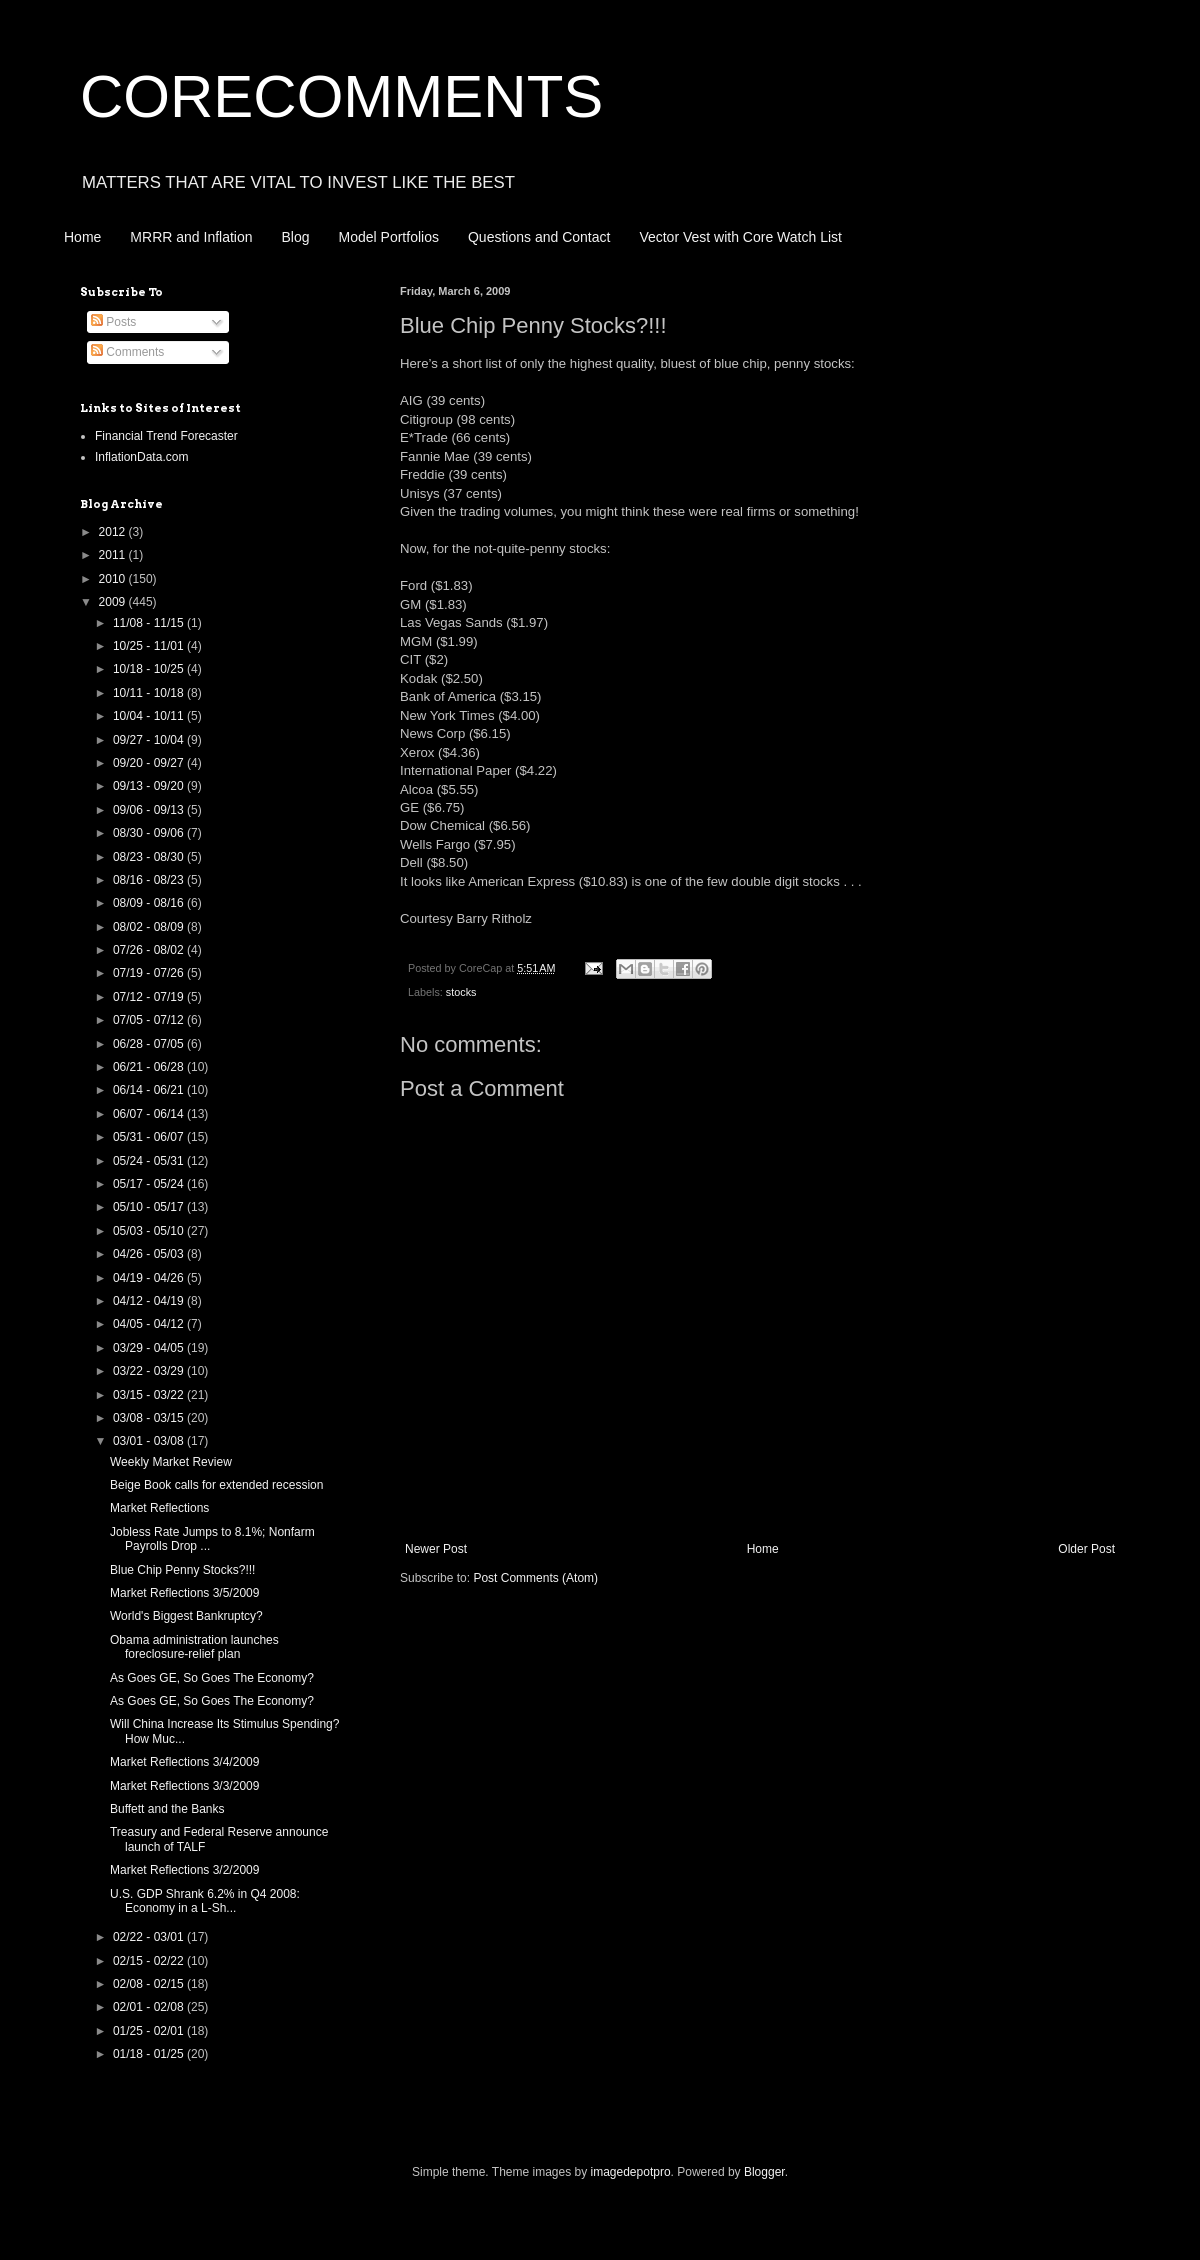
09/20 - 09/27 (150, 763)
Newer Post (436, 1549)
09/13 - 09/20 (150, 786)
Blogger (764, 2172)
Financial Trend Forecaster (166, 436)
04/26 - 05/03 (150, 1254)
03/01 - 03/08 (150, 1441)
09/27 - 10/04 (150, 740)
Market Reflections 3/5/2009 (184, 1593)
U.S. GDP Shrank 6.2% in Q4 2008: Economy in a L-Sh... (205, 1901)
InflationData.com (141, 457)
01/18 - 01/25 (150, 2054)
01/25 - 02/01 (150, 2031)
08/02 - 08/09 (150, 927)
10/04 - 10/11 (150, 716)
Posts (113, 322)
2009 (114, 602)
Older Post (1086, 1549)
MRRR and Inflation (191, 237)
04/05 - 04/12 (150, 1324)
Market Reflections (159, 1508)
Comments (127, 352)
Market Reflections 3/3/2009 (184, 1786)
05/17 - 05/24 (150, 1184)
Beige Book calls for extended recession (216, 1485)
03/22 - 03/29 (150, 1371)
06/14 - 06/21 (150, 1090)
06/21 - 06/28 (150, 1067)
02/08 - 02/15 (150, 1984)
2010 (114, 579)
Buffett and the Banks (167, 1809)
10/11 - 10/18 (150, 693)
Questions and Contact (539, 237)
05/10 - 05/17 (150, 1207)
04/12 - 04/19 (150, 1301)
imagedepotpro (631, 2172)
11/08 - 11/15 (150, 623)
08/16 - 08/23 (150, 880)
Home (82, 237)
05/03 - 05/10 (150, 1231)
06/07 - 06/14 (150, 1114)
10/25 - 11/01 (150, 646)
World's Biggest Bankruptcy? (186, 1616)
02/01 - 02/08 (150, 2007)
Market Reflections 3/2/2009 (184, 1870)
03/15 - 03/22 (150, 1395)
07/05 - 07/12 (150, 1020)
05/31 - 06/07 (150, 1137)
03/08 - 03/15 (150, 1418)
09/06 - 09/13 (150, 810)
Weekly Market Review (171, 1462)
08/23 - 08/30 (150, 857)
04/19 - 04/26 (150, 1278)
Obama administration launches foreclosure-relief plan (194, 1647)
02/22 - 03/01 (150, 1937)
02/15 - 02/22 (150, 1961)
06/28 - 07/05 (150, 1044)
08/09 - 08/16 (150, 903)
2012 (114, 532)
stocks (461, 992)
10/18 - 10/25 (150, 669)
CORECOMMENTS (341, 96)
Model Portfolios (389, 237)
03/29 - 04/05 (150, 1348)
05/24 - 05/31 (150, 1161)
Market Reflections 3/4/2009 (184, 1762)
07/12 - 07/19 (150, 997)
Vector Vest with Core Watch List (740, 237)
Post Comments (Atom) (535, 1578)
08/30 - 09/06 (150, 833)
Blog (296, 237)
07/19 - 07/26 (150, 973)
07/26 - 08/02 (150, 950)
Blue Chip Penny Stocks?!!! (182, 1570)
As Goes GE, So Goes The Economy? (212, 1678)
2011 (114, 555)
